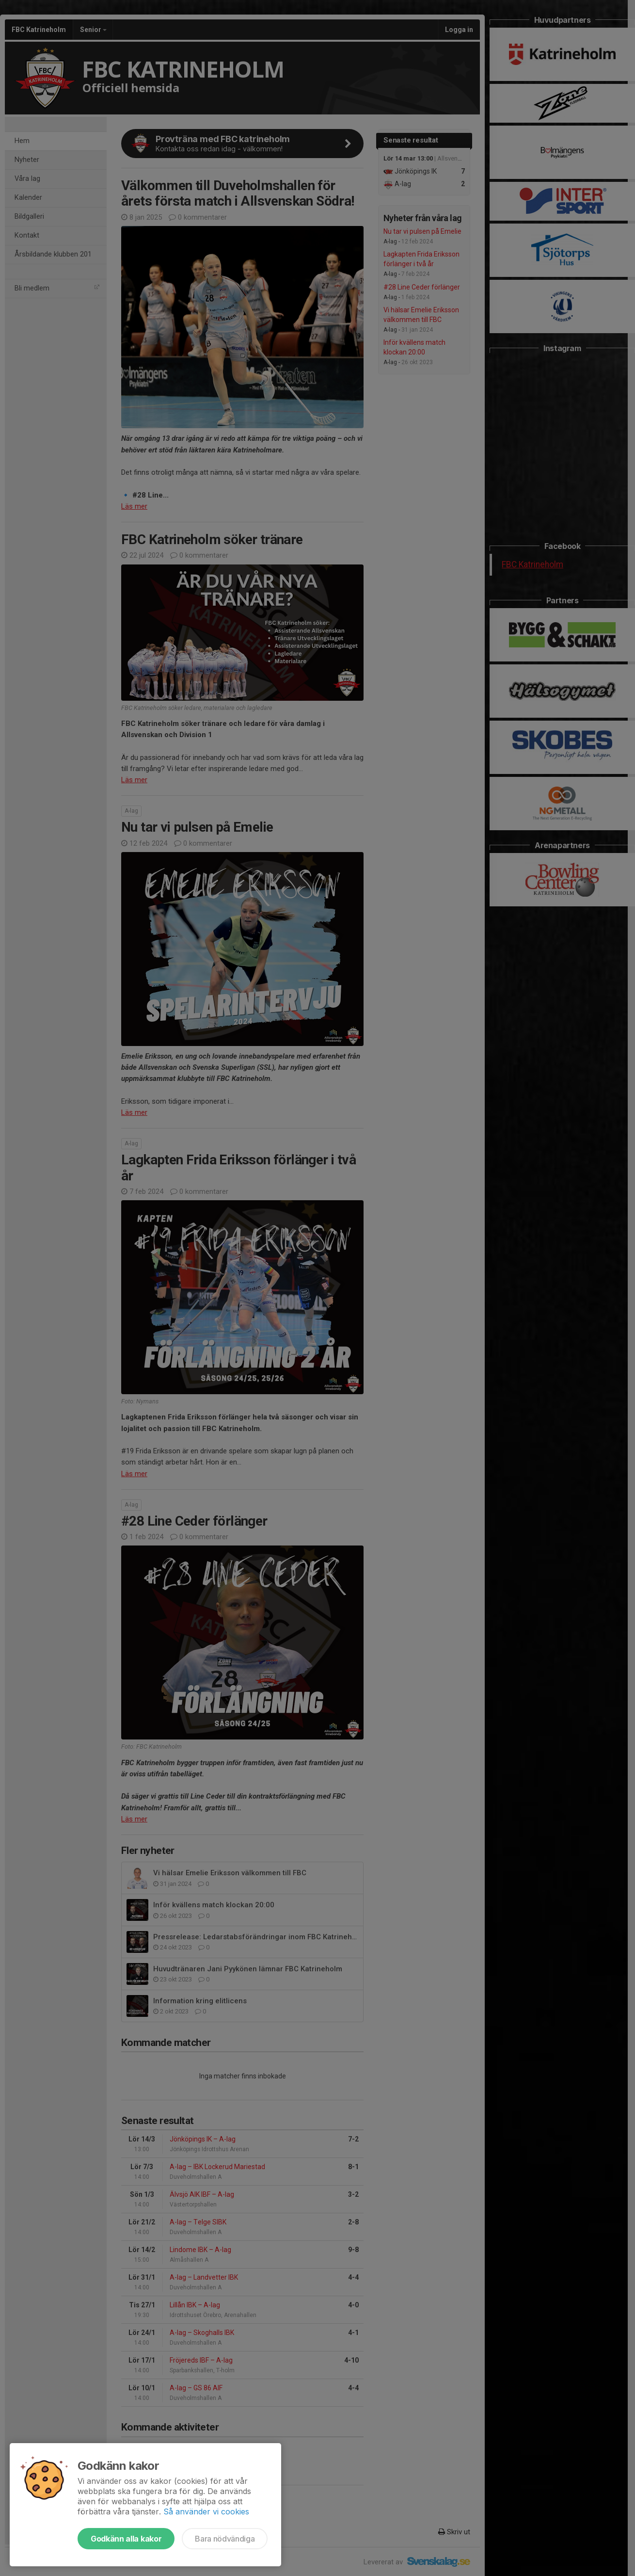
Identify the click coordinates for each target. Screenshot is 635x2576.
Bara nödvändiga (224, 2539)
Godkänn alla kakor (126, 2539)
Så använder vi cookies (206, 2511)
